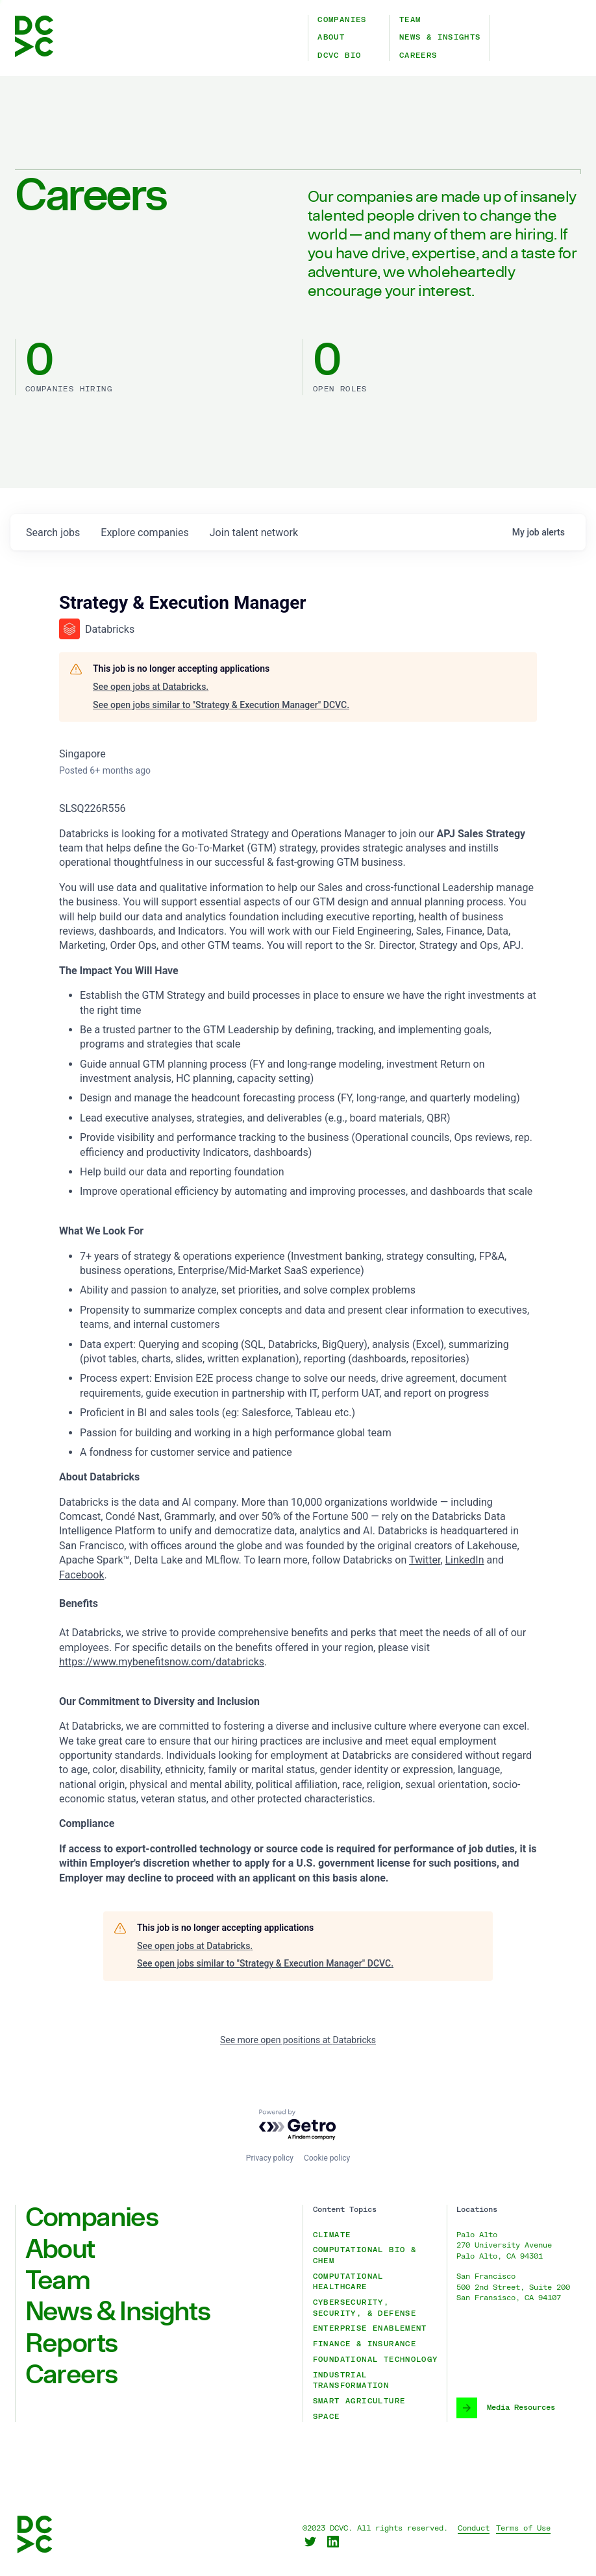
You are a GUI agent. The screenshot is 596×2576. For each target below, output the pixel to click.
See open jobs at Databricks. (150, 686)
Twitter (424, 1560)
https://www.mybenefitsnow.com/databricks (161, 1662)
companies (144, 532)
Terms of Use (523, 2528)
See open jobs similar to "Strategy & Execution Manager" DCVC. (221, 705)
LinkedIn (464, 1560)
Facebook (81, 1575)
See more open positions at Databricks (298, 2040)
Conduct (474, 2528)
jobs (53, 532)
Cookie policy (327, 2158)
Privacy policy (269, 2158)
